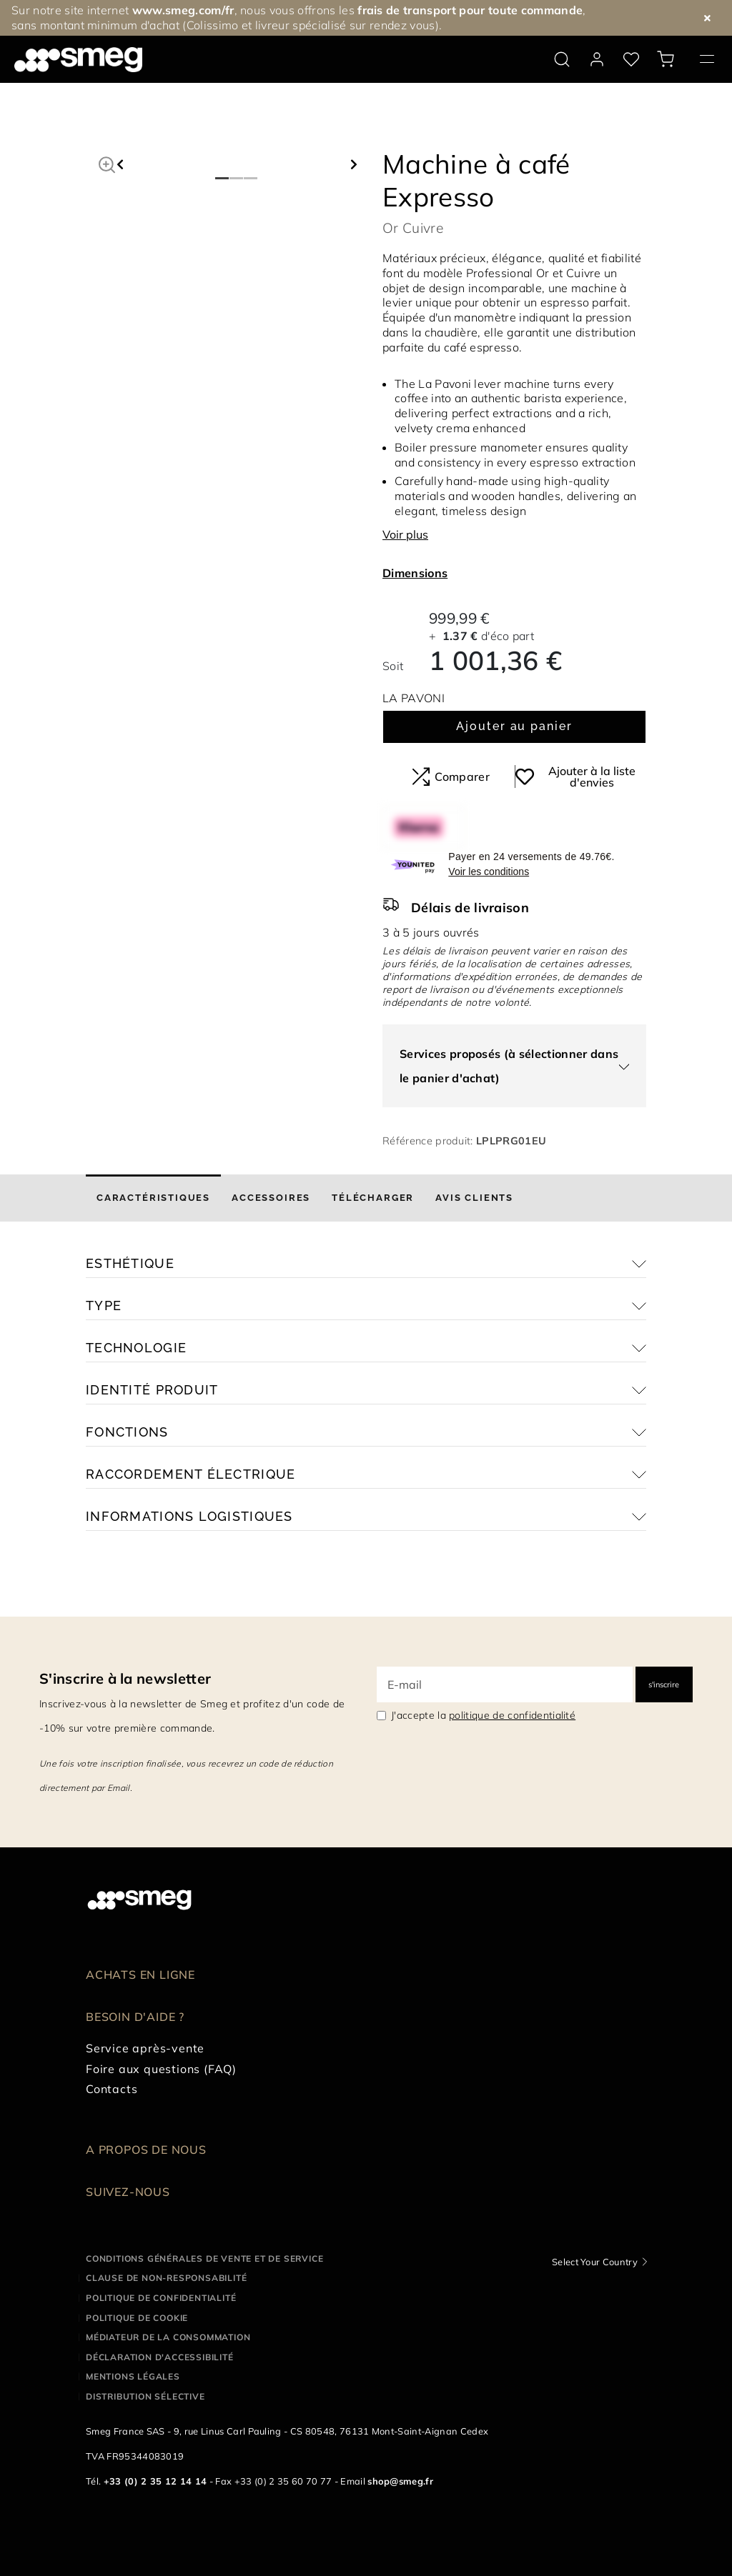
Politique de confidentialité (161, 2297)
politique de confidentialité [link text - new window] (512, 1715)
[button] (107, 163)
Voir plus (405, 534)
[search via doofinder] (562, 59)
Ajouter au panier (514, 726)
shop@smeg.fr (400, 2481)
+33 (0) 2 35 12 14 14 (155, 2481)
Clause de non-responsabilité (166, 2277)
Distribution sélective (145, 2396)
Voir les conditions (488, 871)
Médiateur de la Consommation (168, 2337)
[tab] (153, 1198)
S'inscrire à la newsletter (125, 1678)
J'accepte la (483, 1715)
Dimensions (414, 573)
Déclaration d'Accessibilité (160, 2357)
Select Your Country (595, 2261)
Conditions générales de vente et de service (204, 2258)
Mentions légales (133, 2376)
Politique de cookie (137, 2317)
